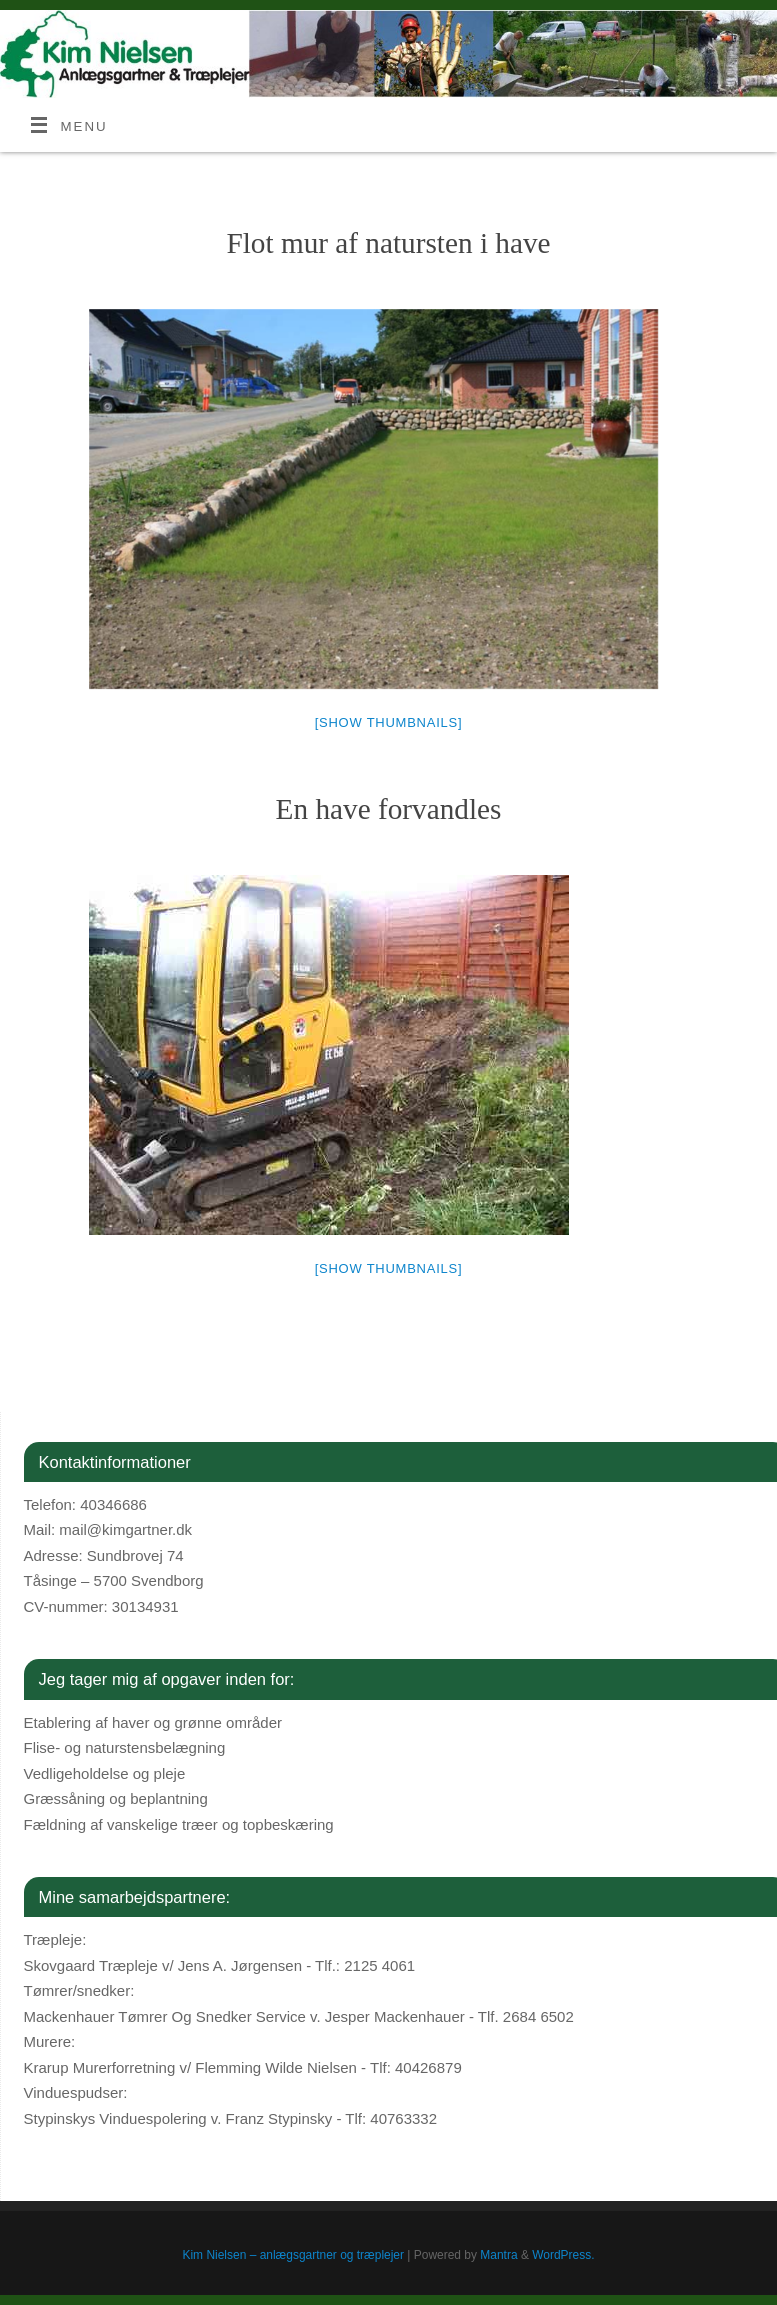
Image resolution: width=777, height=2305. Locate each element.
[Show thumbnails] (389, 722)
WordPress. (563, 2255)
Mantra (498, 2255)
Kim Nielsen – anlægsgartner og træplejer (293, 2255)
